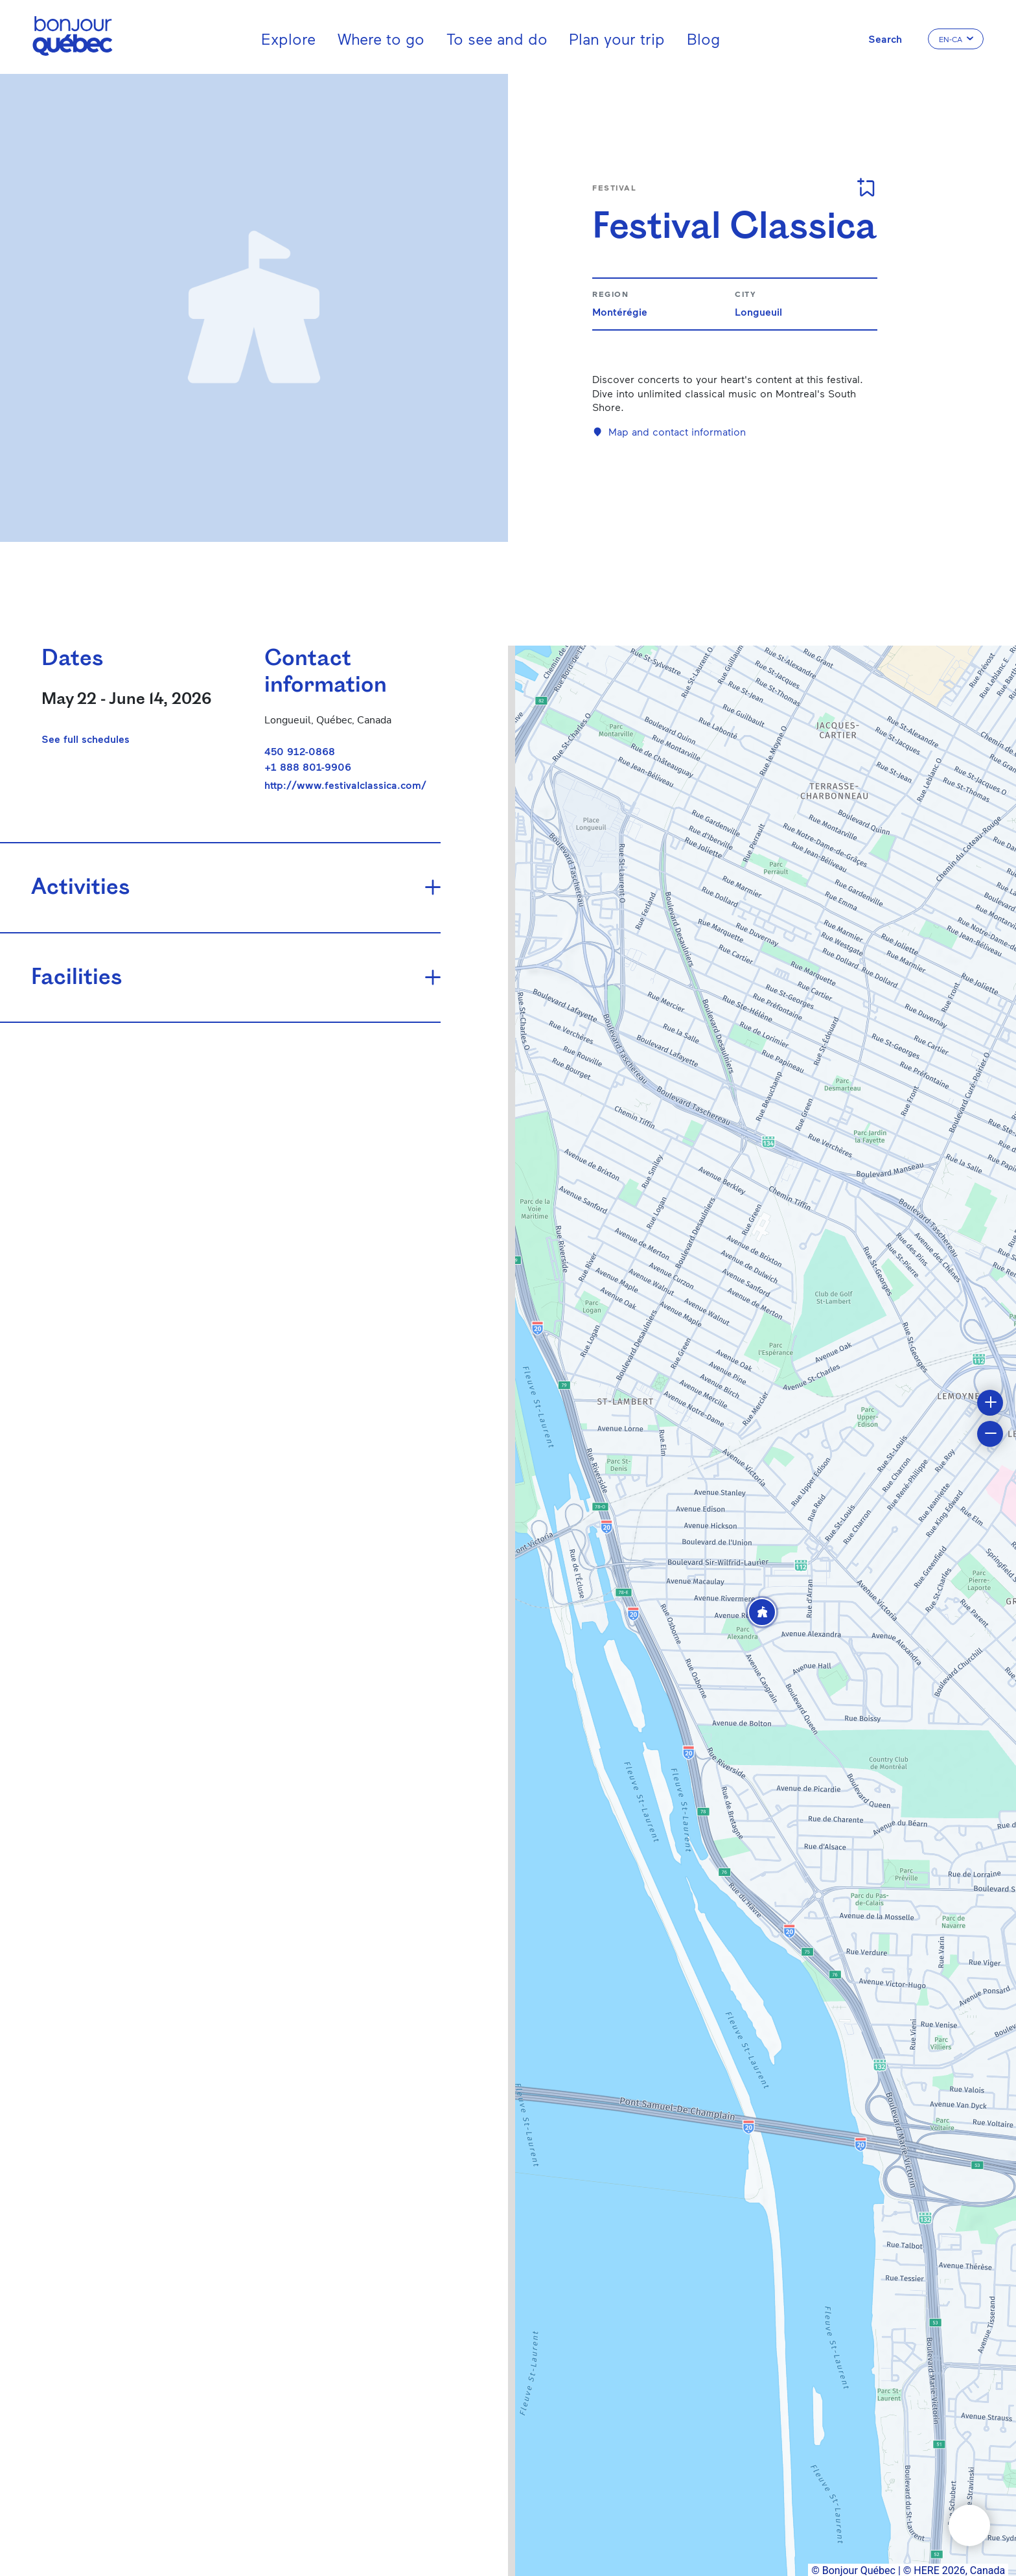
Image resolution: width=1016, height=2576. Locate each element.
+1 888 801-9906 (307, 766)
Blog (703, 38)
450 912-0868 (299, 751)
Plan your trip (617, 38)
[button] (762, 1612)
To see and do (497, 38)
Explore (288, 38)
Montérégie (619, 311)
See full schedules (85, 738)
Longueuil (758, 311)
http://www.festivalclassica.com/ (345, 785)
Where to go (381, 38)
